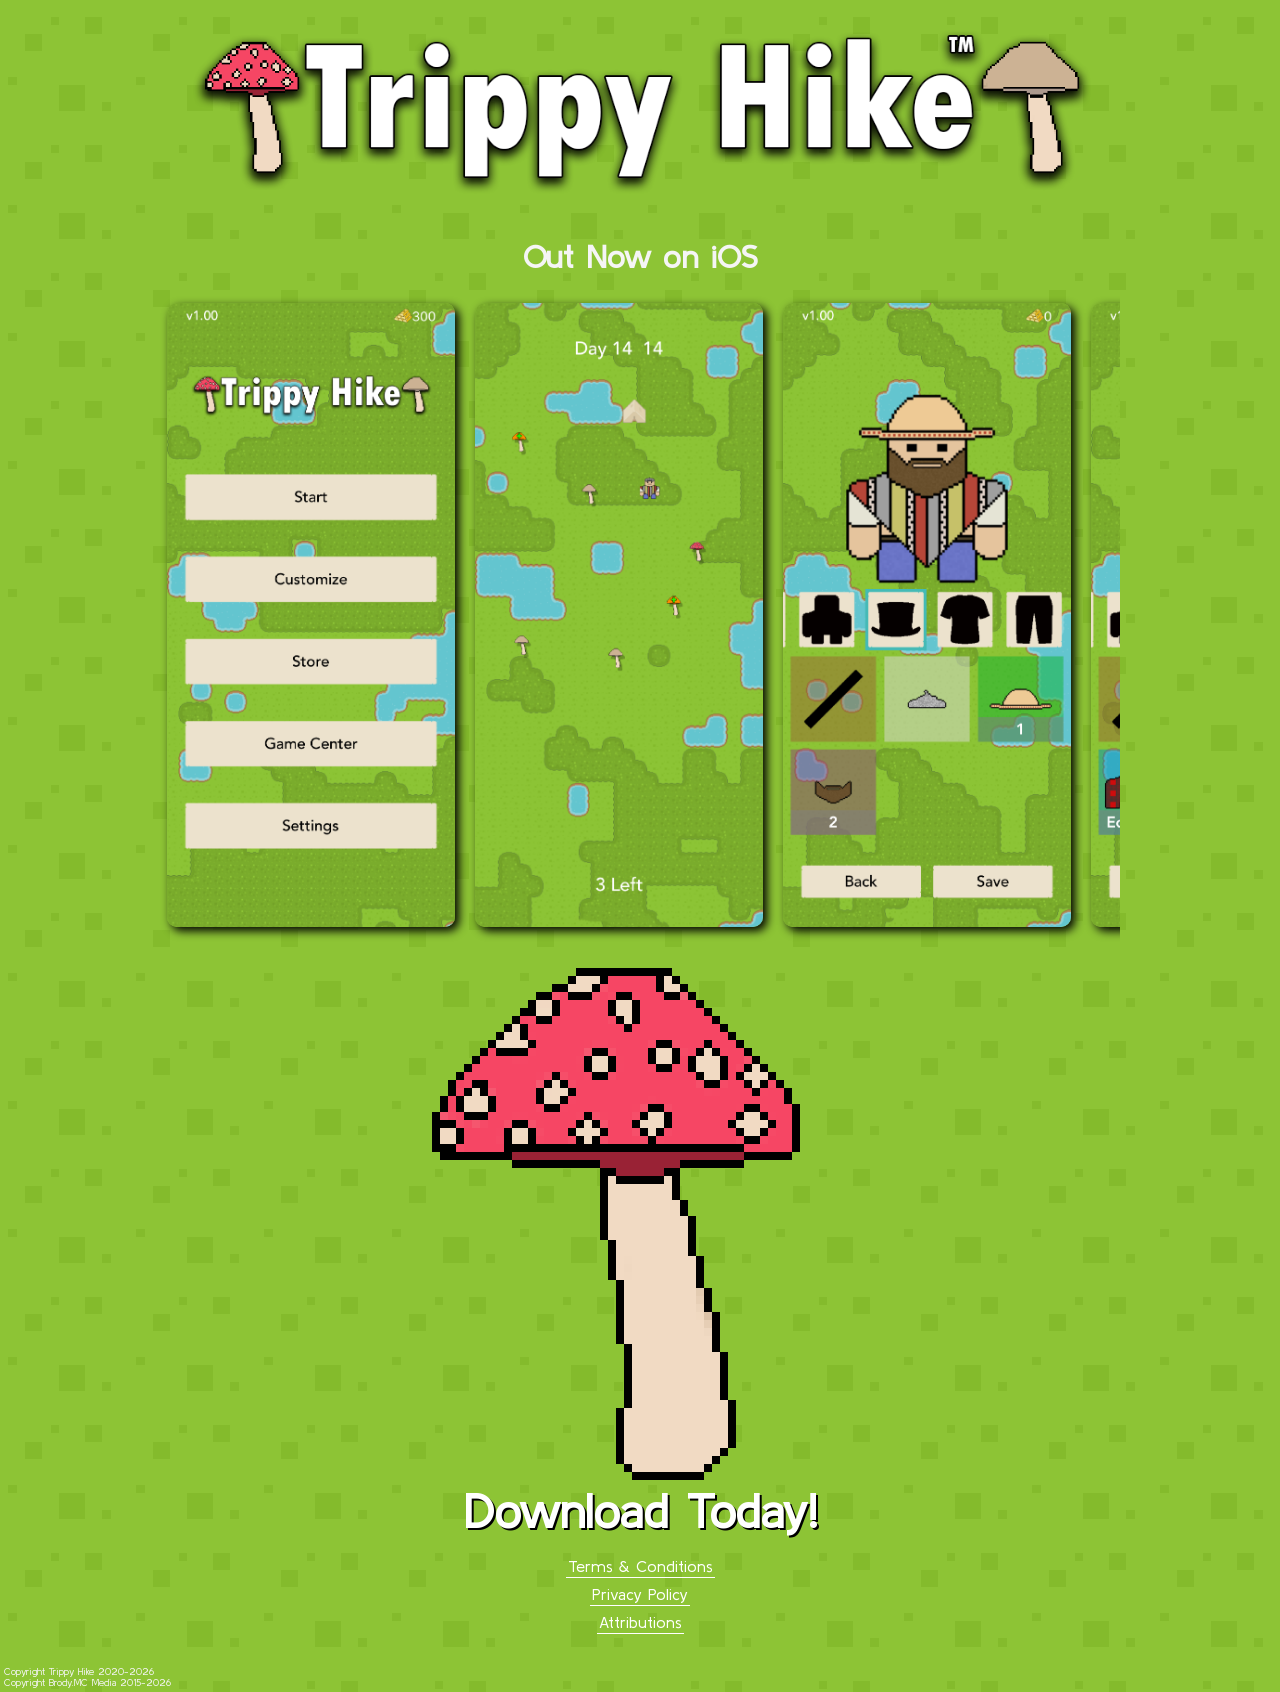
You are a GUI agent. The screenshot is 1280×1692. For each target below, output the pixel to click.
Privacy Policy (640, 1594)
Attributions (640, 1622)
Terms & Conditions (640, 1566)
